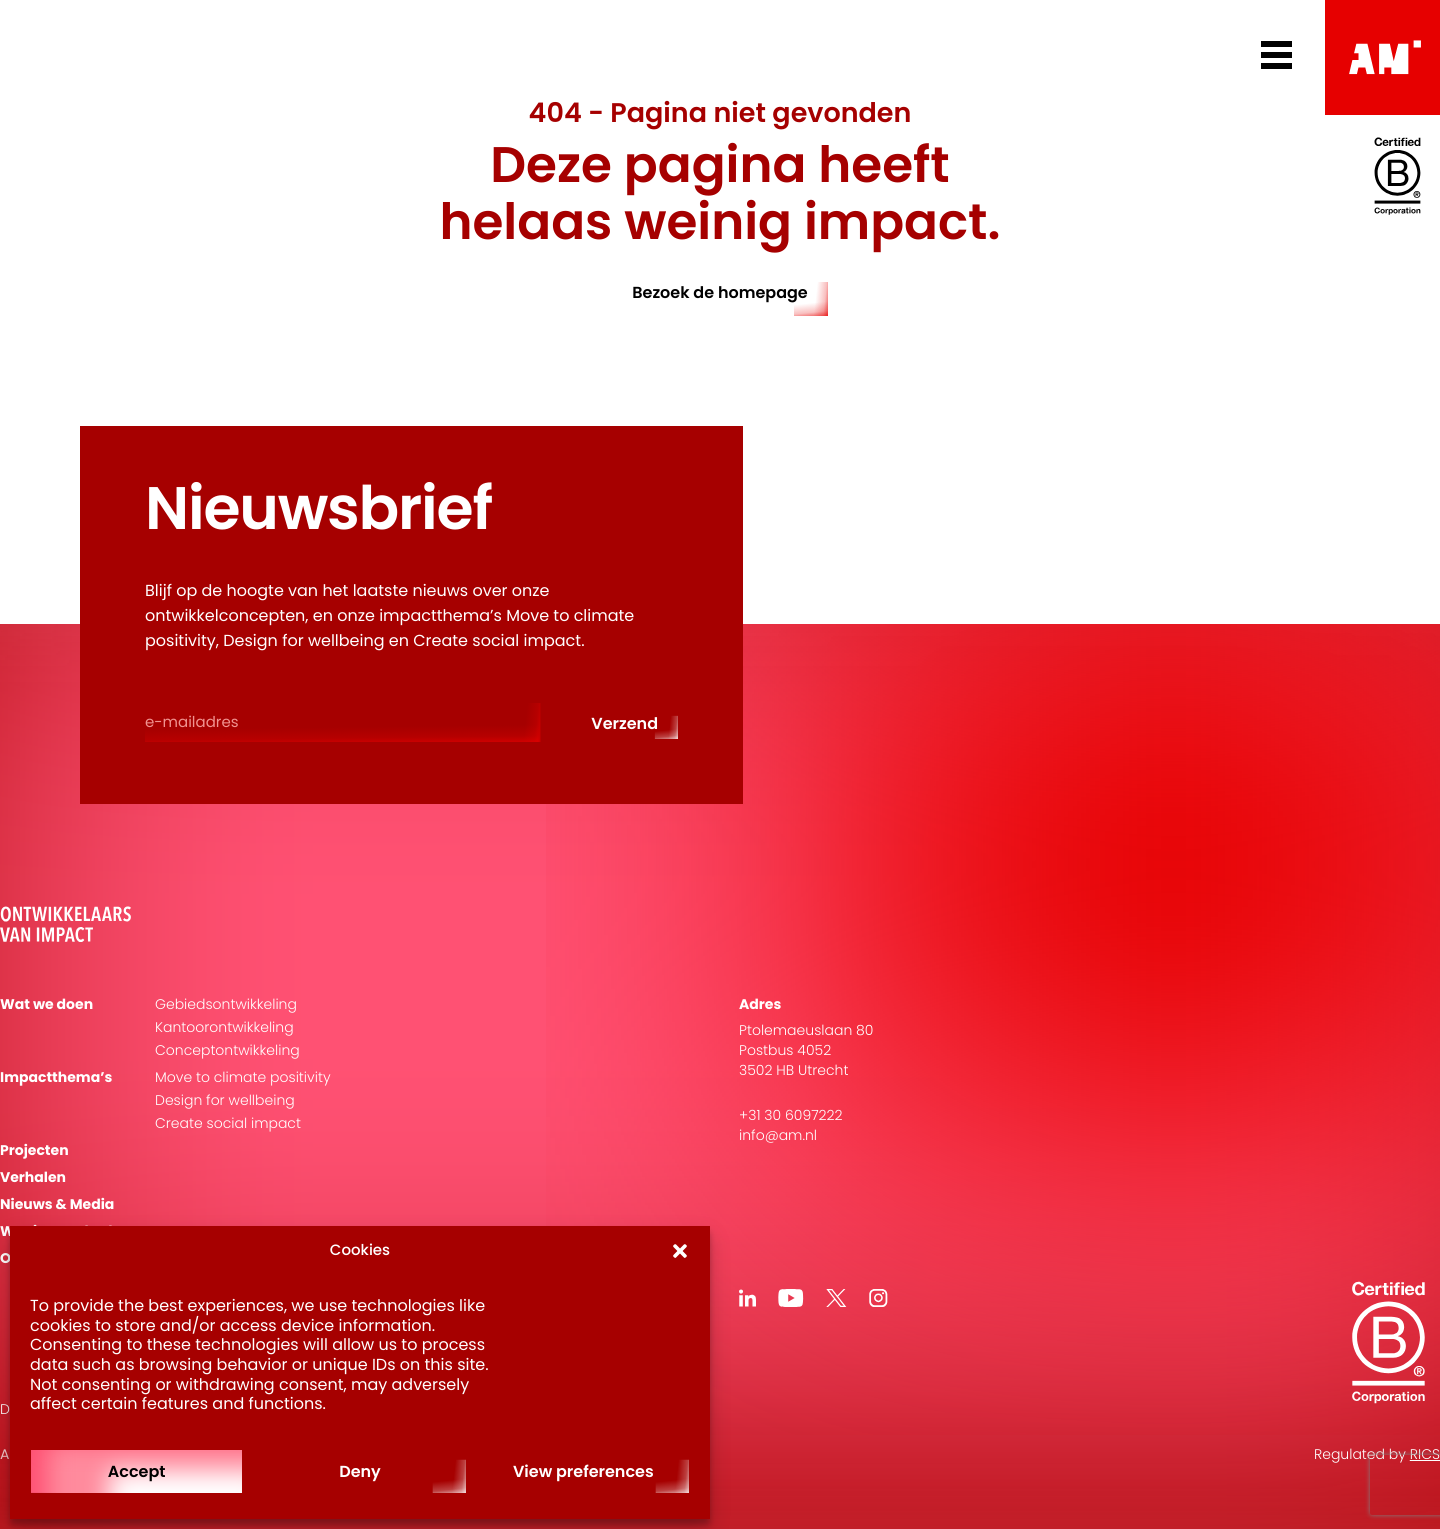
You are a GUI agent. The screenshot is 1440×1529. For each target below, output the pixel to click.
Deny (360, 1471)
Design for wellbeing (225, 1100)
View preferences (583, 1471)
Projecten (34, 1150)
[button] (680, 1251)
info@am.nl (778, 1135)
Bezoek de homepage (720, 292)
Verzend (624, 723)
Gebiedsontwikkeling (226, 1004)
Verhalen (33, 1177)
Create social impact (228, 1123)
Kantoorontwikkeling (224, 1027)
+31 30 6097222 (791, 1115)
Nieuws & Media (57, 1204)
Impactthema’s (56, 1077)
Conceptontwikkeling (227, 1050)
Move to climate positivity (243, 1077)
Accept (137, 1471)
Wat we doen (46, 1004)
